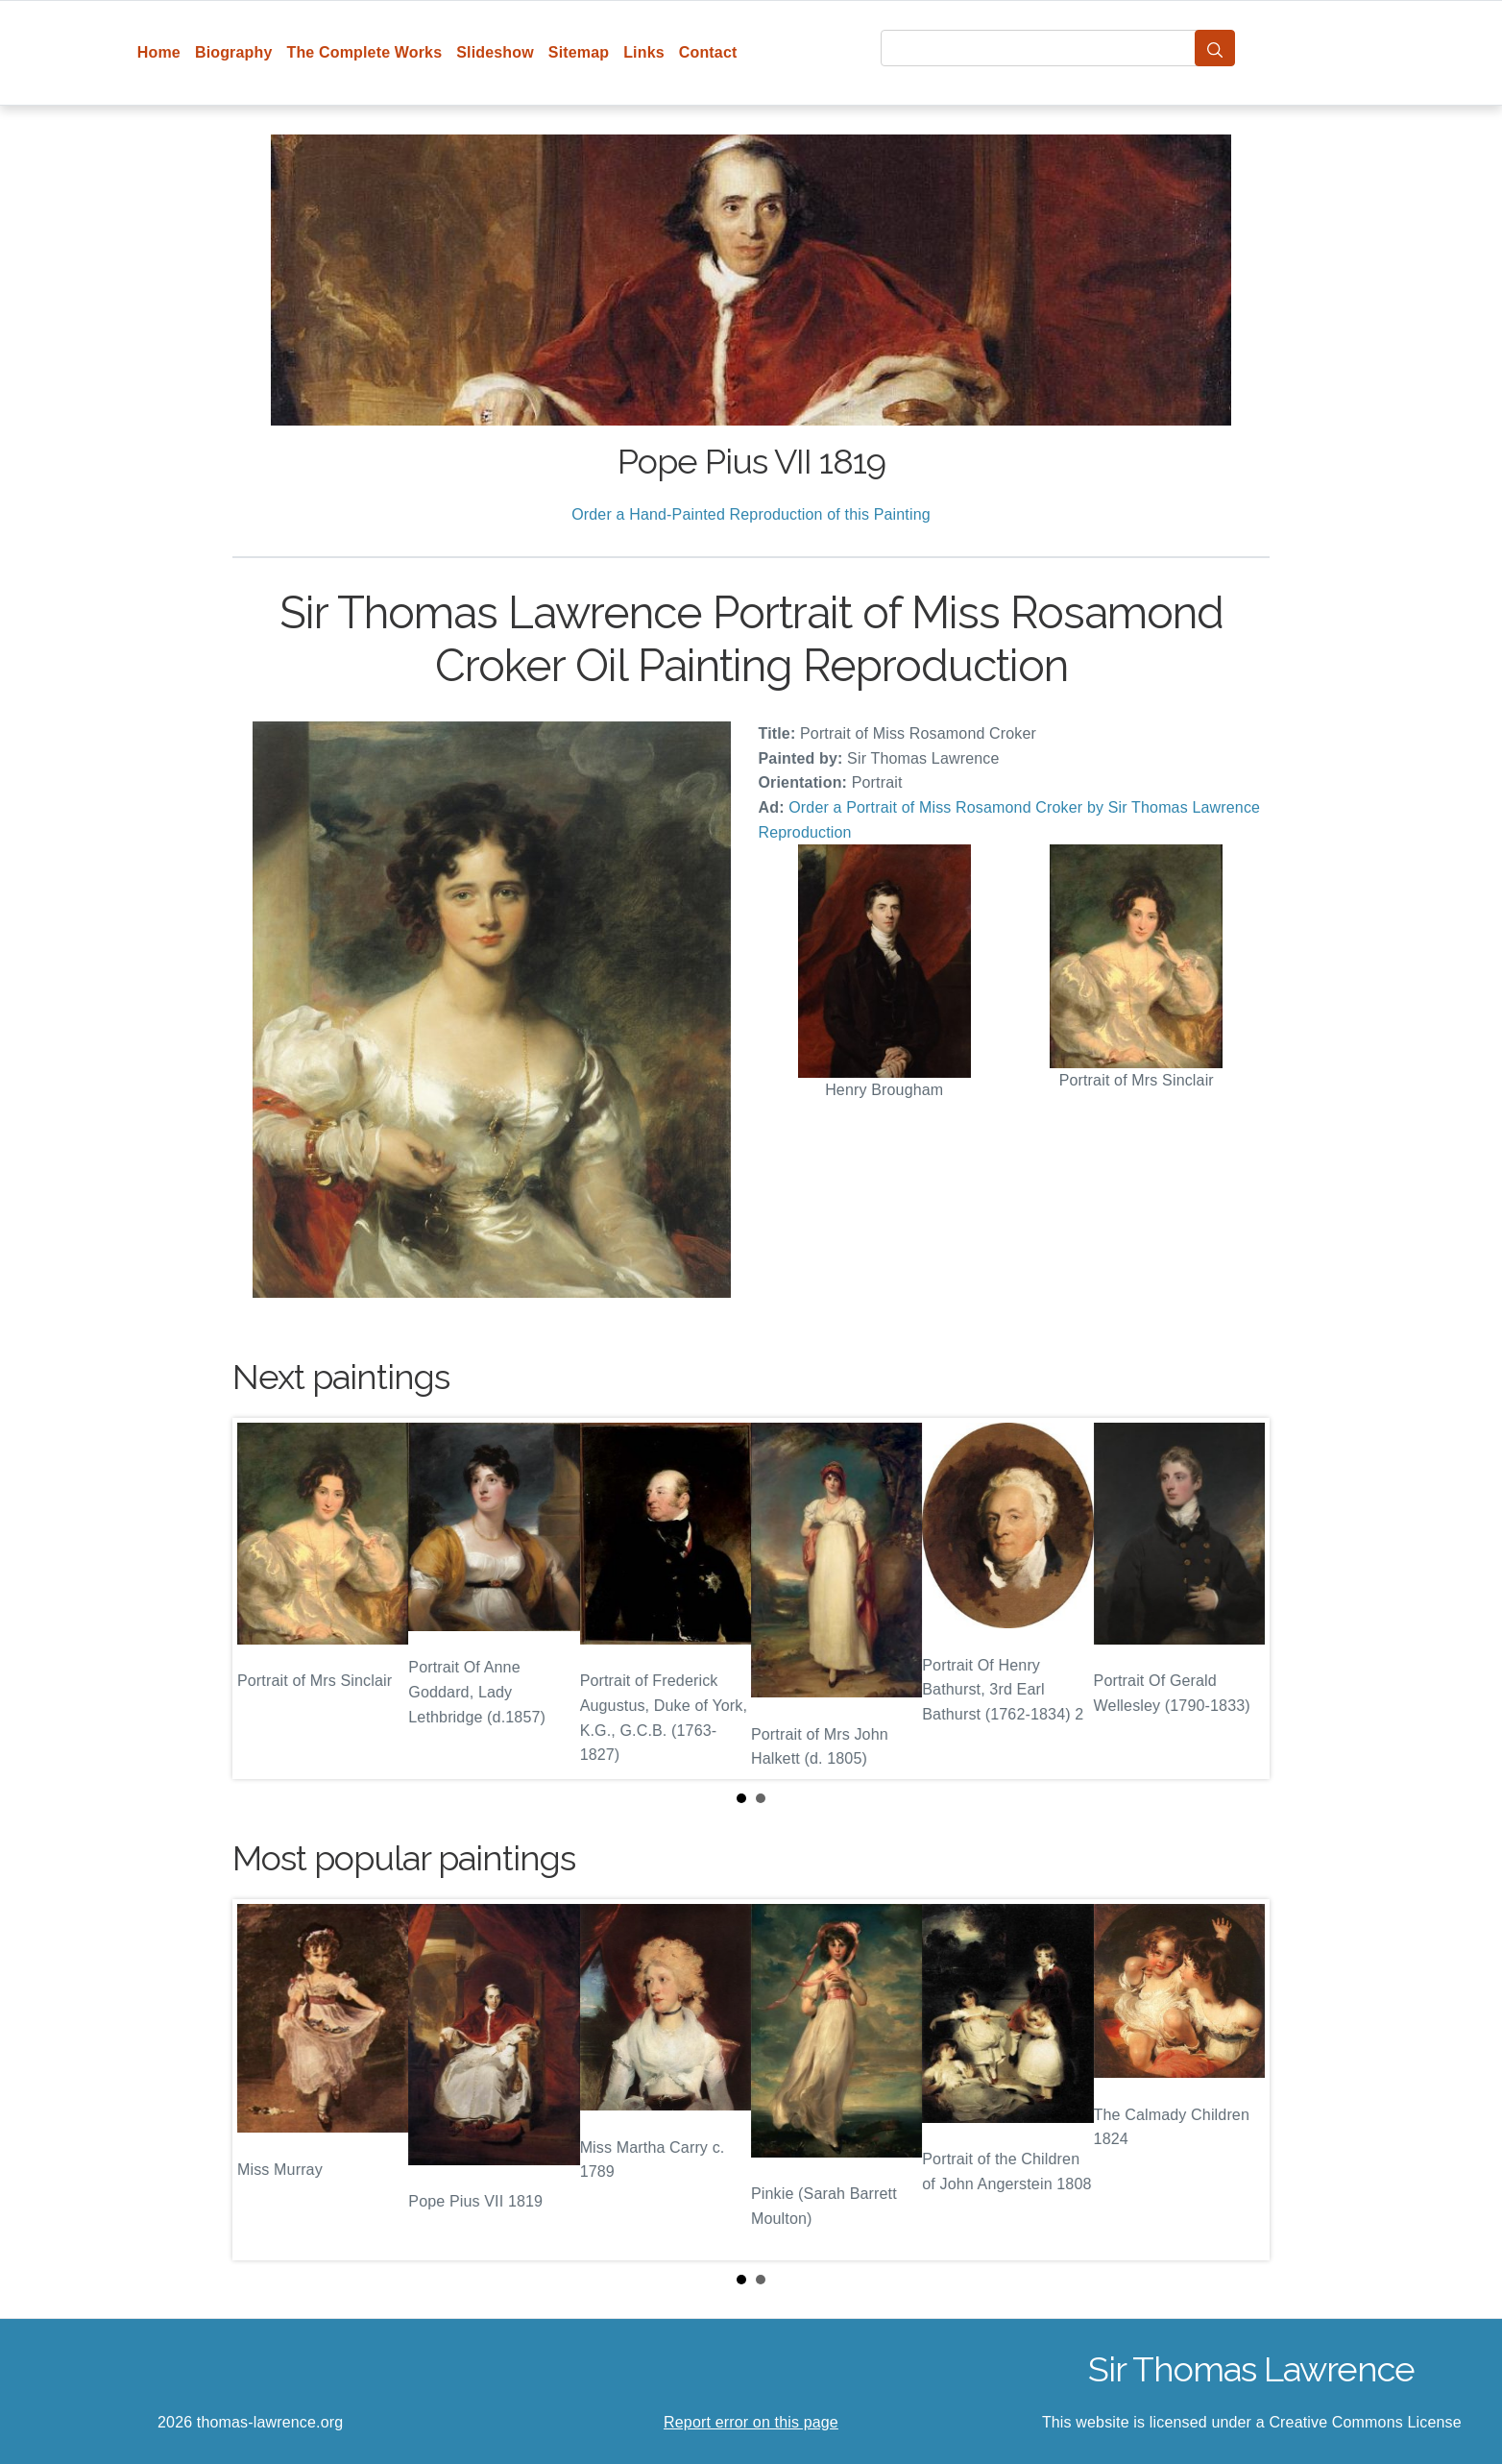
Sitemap (578, 52)
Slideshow (495, 52)
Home (159, 52)
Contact (708, 52)
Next (1239, 1598)
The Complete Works (364, 52)
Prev (262, 1598)
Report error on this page (751, 2422)
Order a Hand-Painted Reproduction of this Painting (751, 514)
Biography (234, 52)
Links (644, 52)
